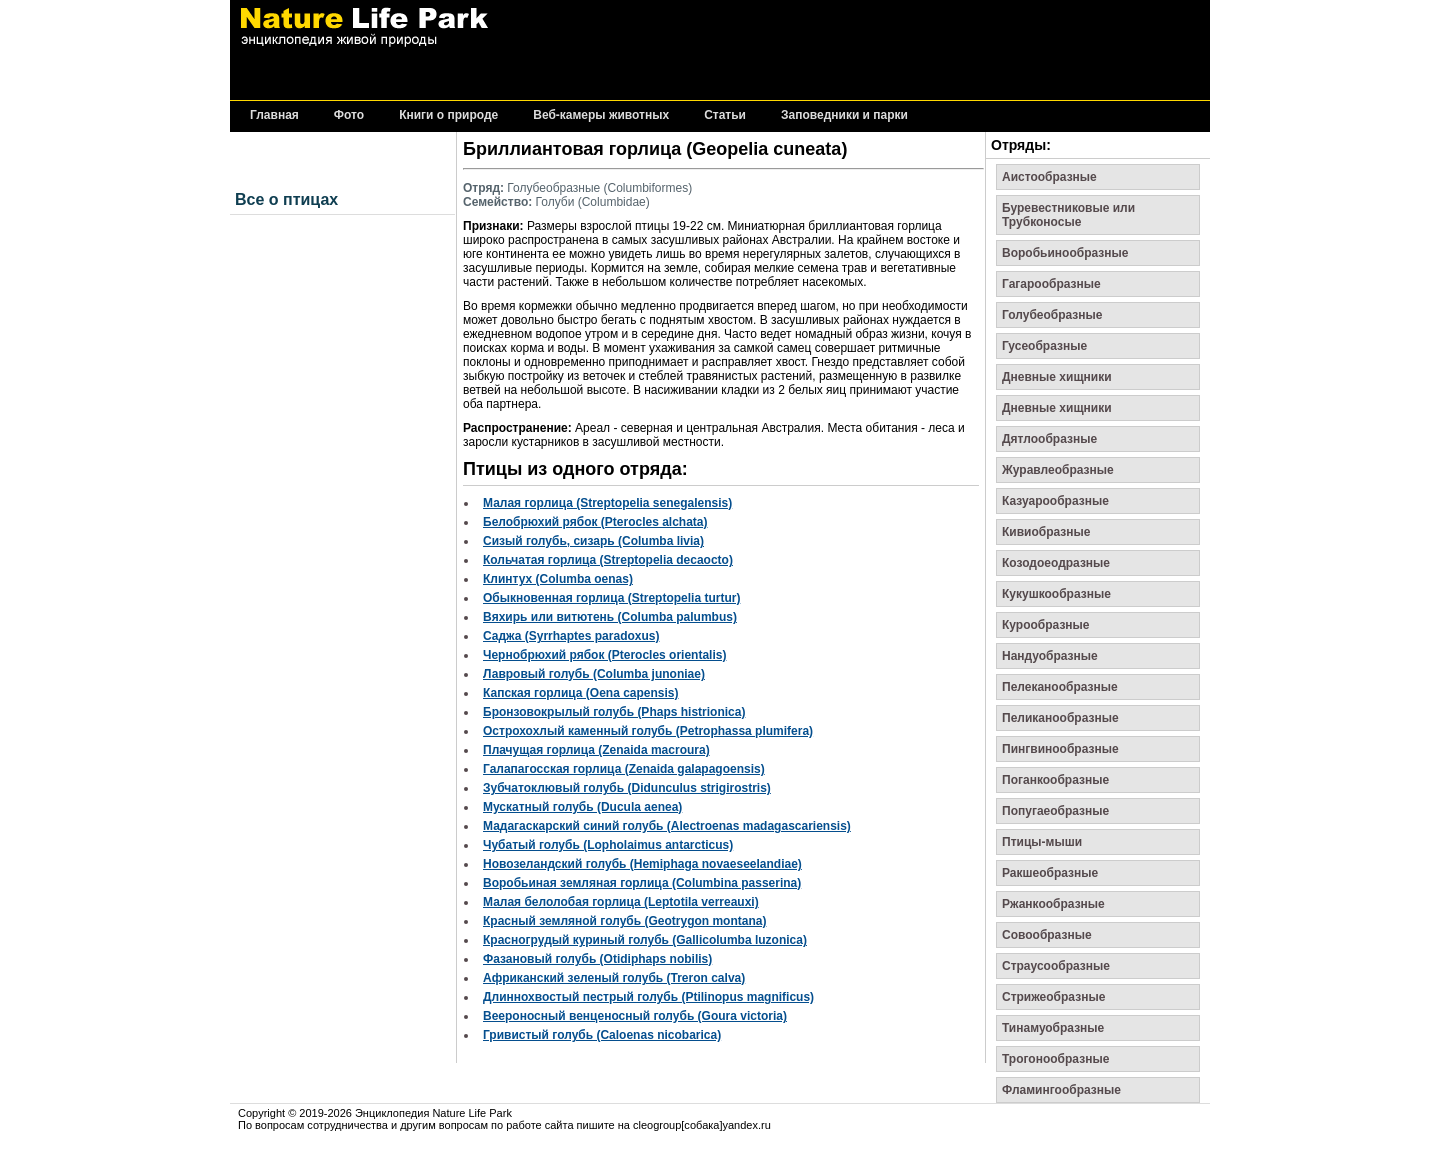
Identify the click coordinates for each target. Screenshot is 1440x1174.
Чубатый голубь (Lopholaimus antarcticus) (608, 845)
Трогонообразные (1055, 1059)
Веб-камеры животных (601, 115)
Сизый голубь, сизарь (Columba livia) (593, 541)
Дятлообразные (1049, 439)
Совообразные (1047, 935)
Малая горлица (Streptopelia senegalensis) (607, 503)
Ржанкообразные (1053, 904)
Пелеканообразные (1060, 687)
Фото (349, 115)
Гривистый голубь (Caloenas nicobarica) (602, 1035)
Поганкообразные (1055, 780)
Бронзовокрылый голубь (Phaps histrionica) (614, 712)
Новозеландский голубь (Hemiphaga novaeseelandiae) (642, 864)
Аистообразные (1049, 177)
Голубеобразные (1052, 315)
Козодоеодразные (1056, 563)
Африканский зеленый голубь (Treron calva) (614, 978)
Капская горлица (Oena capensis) (581, 693)
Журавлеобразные (1058, 470)
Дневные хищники (1057, 377)
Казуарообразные (1055, 501)
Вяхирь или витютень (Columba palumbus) (610, 617)
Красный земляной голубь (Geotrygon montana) (624, 921)
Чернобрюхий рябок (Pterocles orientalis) (604, 655)
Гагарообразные (1051, 284)
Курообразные (1046, 625)
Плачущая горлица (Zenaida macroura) (596, 750)
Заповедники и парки (844, 115)
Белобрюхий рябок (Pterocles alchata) (595, 522)
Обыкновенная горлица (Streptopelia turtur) (611, 598)
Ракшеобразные (1050, 873)
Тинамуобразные (1053, 1028)
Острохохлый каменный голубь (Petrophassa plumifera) (648, 731)
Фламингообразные (1061, 1090)
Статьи (725, 115)
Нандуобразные (1050, 656)
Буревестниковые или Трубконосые (1068, 215)
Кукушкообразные (1056, 594)
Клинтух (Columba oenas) (558, 579)
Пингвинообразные (1060, 749)
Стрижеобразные (1053, 997)
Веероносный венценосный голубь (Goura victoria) (635, 1016)
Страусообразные (1056, 966)
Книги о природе (448, 115)
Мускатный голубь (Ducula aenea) (582, 807)
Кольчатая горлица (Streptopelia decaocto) (608, 560)
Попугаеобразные (1055, 811)
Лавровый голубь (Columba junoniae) (594, 674)
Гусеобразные (1044, 346)
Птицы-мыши (1042, 842)
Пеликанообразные (1060, 718)
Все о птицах (286, 199)
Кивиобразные (1046, 532)
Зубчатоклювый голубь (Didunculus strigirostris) (627, 788)
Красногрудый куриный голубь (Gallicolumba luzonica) (645, 940)
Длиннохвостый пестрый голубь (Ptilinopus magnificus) (648, 997)
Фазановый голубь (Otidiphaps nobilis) (597, 959)
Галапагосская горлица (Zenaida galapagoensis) (624, 769)
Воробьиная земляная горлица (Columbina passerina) (642, 883)
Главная (274, 115)
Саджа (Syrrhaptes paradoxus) (571, 636)
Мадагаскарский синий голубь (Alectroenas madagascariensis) (667, 826)
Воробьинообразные (1065, 253)
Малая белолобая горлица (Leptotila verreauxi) (621, 902)
